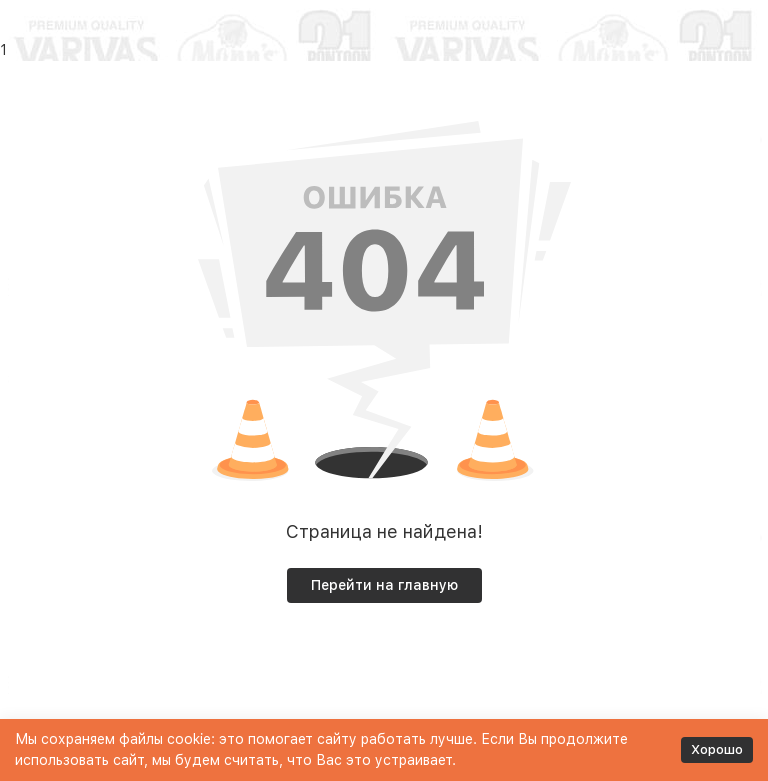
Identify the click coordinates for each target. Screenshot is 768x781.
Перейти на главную (384, 585)
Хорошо (717, 749)
